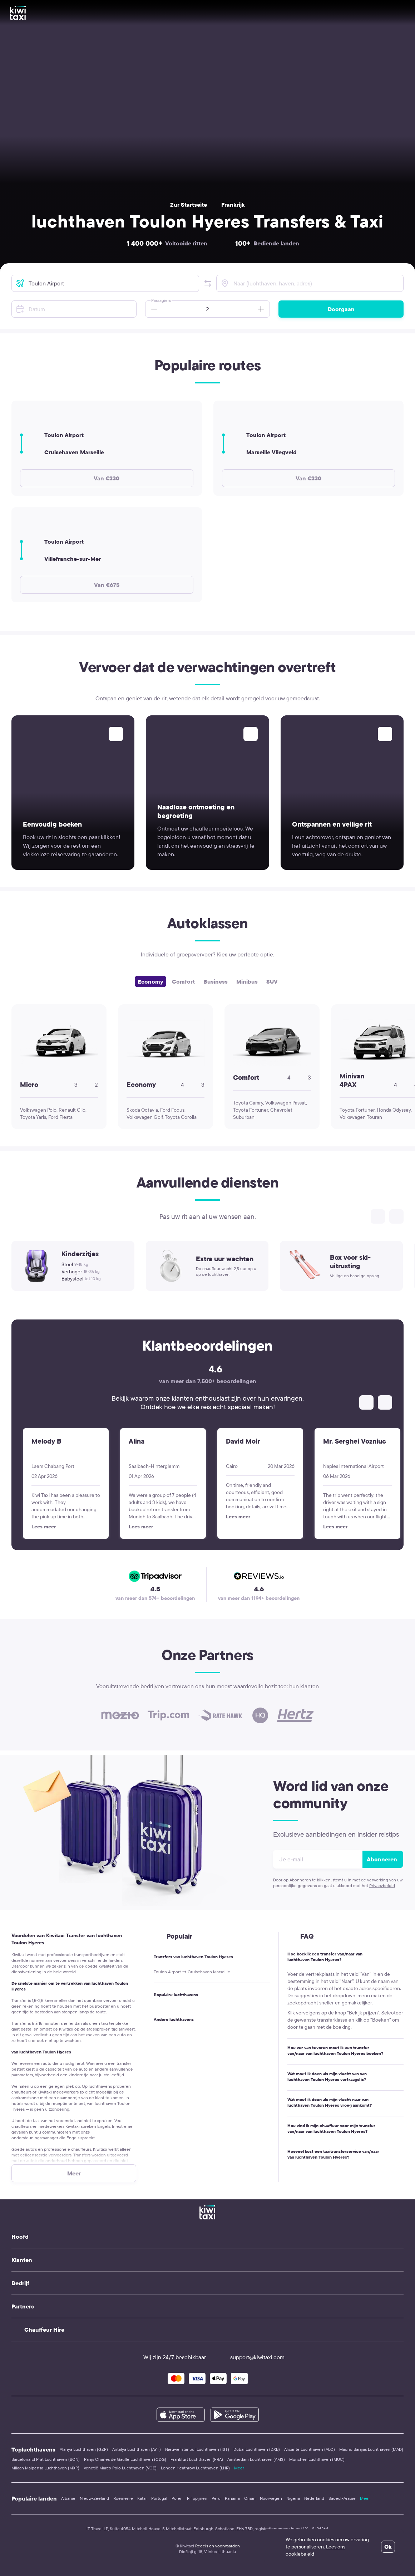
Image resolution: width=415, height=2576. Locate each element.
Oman (250, 2498)
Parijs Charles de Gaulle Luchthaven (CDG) (125, 2459)
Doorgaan (341, 309)
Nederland (314, 2498)
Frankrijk (233, 204)
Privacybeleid (382, 1885)
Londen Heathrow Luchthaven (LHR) (195, 2467)
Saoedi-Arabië (342, 2498)
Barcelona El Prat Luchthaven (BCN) (45, 2459)
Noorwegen (271, 2498)
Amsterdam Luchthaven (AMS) (256, 2459)
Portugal (159, 2498)
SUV (272, 981)
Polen (177, 2498)
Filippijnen (197, 2498)
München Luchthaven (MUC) (317, 2459)
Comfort (183, 981)
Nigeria (293, 2498)
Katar (142, 2498)
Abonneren (382, 1859)
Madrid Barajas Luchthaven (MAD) (371, 2449)
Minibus (247, 981)
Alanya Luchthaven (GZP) (84, 2449)
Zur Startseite (188, 204)
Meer (239, 2467)
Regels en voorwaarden (217, 2545)
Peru (216, 2498)
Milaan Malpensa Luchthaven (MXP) (45, 2467)
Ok (388, 2546)
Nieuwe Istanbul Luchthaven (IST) (197, 2449)
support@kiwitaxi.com (251, 2357)
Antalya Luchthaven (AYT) (136, 2449)
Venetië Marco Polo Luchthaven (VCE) (120, 2467)
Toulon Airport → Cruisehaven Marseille (192, 1971)
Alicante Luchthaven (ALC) (309, 2449)
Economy (150, 981)
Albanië (68, 2498)
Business (215, 981)
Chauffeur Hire (44, 2329)
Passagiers (161, 300)
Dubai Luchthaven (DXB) (256, 2449)
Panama (232, 2498)
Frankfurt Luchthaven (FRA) (197, 2459)
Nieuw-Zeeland (94, 2498)
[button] (207, 283)
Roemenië (123, 2498)
